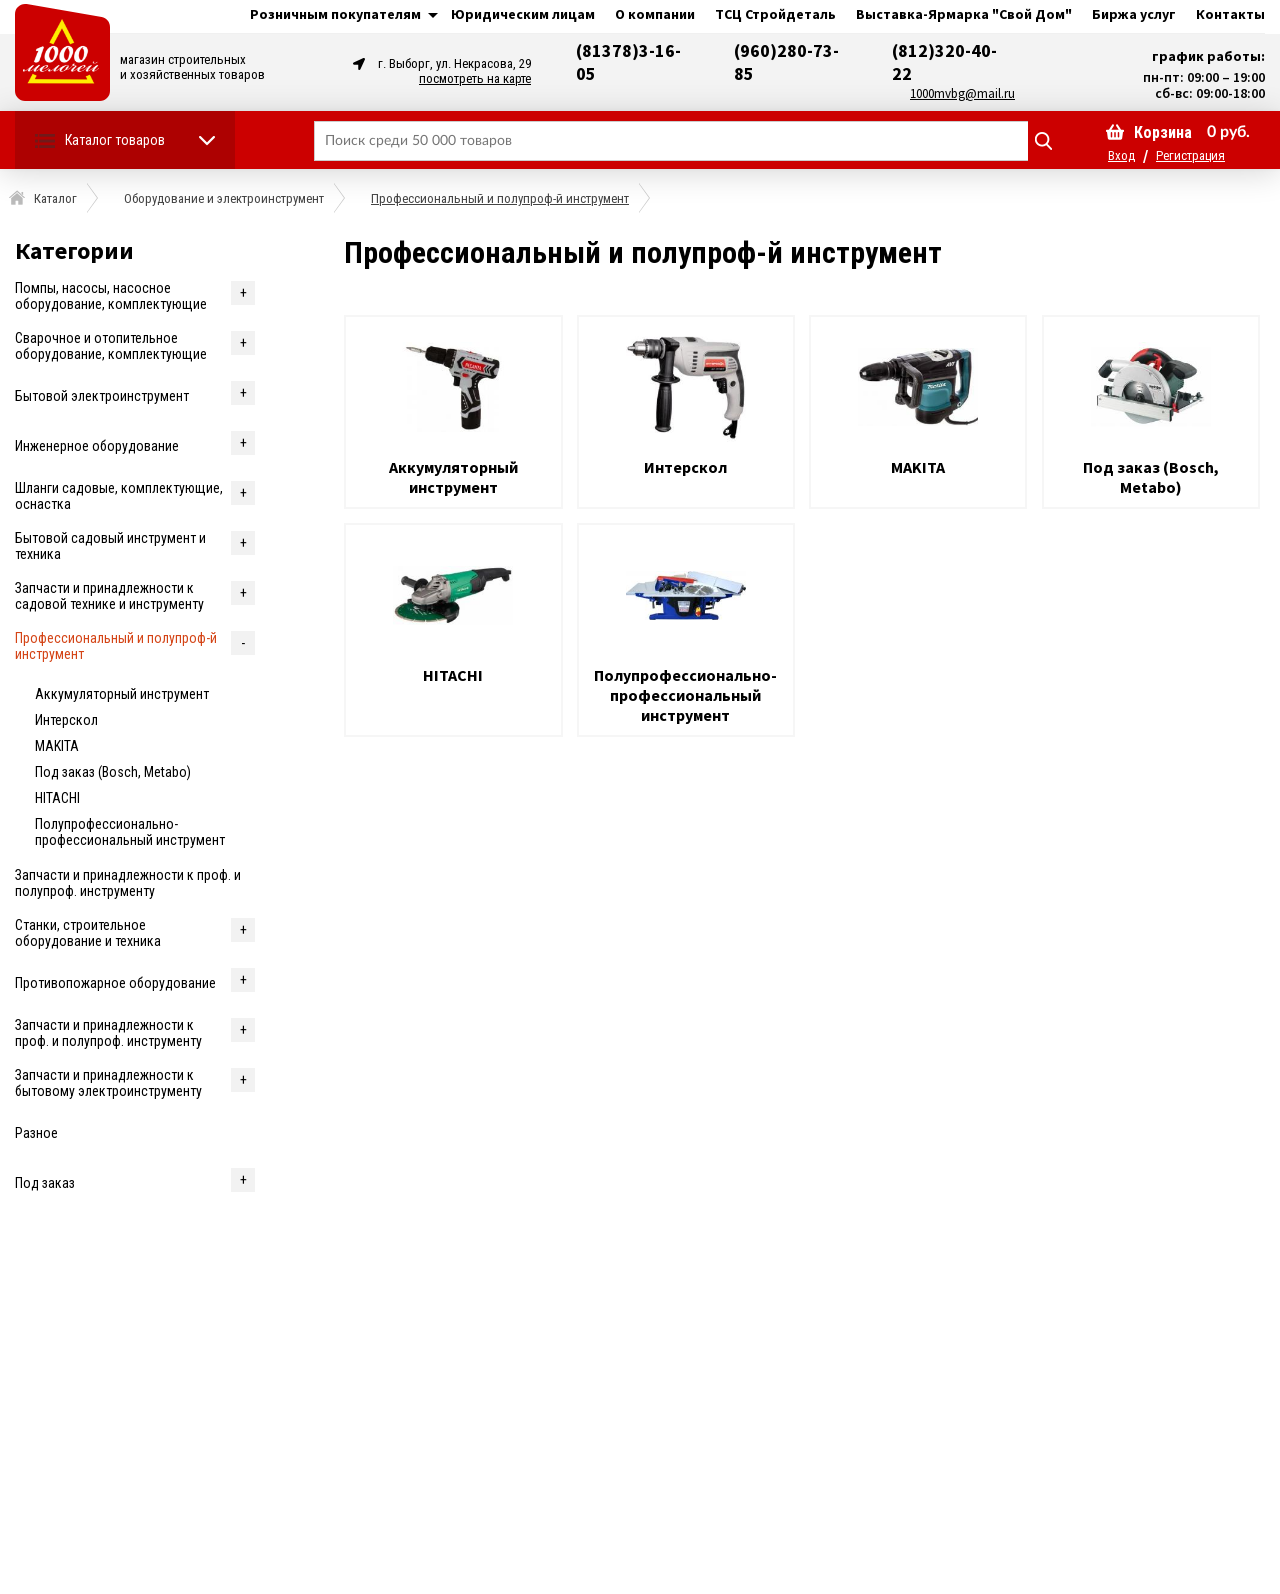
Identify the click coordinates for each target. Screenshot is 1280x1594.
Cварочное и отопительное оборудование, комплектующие (111, 346)
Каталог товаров (115, 140)
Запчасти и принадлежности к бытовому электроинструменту (108, 1083)
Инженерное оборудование (97, 446)
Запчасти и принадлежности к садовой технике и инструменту (109, 596)
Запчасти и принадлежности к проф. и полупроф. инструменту (128, 883)
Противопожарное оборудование (115, 983)
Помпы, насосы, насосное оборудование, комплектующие (111, 296)
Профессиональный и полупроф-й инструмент (116, 646)
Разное (36, 1133)
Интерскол (66, 720)
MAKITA (57, 746)
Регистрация (1190, 155)
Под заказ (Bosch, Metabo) (113, 772)
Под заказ (45, 1183)
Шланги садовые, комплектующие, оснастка (119, 496)
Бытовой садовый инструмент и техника (110, 546)
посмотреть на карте (475, 78)
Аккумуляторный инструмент (122, 694)
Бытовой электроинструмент (102, 396)
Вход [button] (1121, 155)
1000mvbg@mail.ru (962, 93)
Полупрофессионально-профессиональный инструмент (130, 832)
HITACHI (57, 798)
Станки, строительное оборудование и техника (88, 933)
